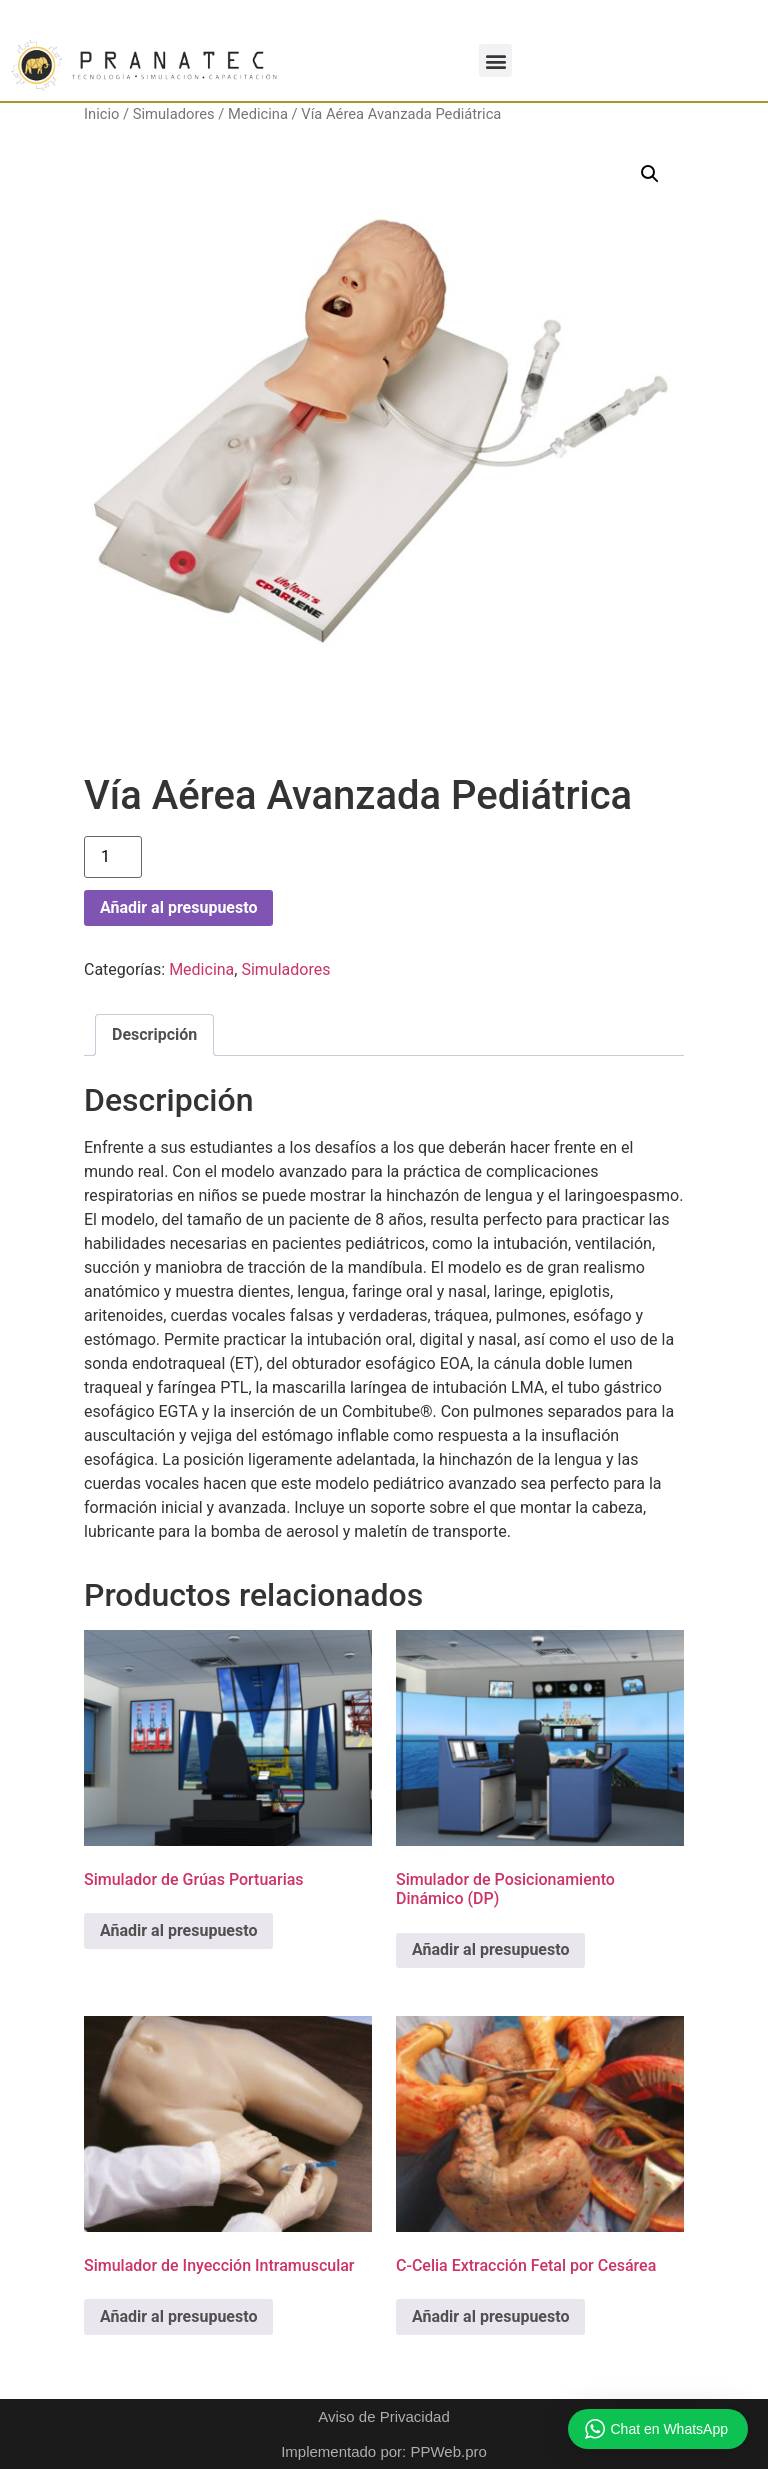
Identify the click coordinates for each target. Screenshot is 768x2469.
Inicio (101, 114)
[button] (495, 60)
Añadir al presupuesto (178, 907)
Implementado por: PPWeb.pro (384, 2451)
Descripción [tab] (154, 1034)
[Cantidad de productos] (113, 857)
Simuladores (174, 114)
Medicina (258, 114)
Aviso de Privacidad (383, 2416)
